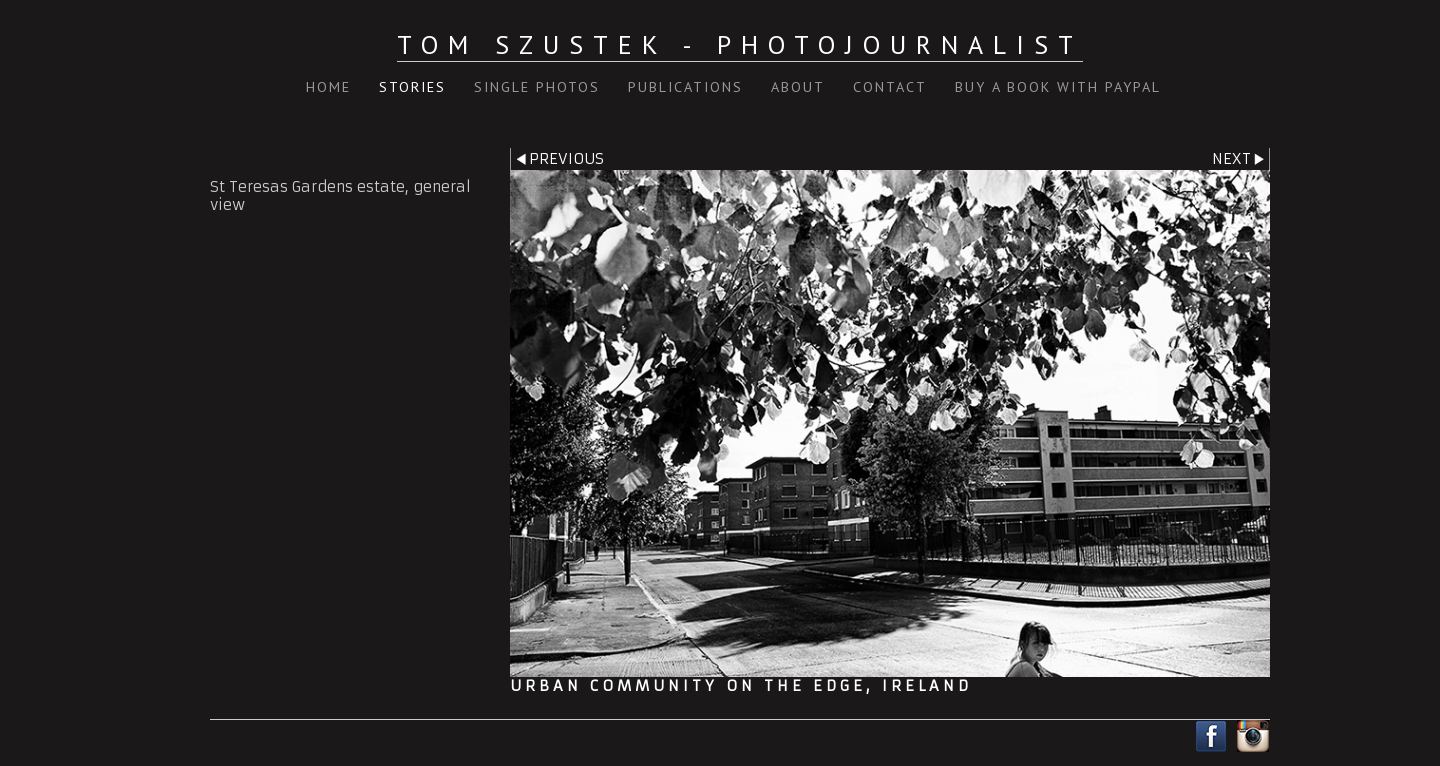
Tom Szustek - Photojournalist (740, 44)
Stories (412, 86)
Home (328, 86)
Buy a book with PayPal (1058, 86)
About (798, 86)
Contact (890, 86)
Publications (685, 86)
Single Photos (537, 86)
